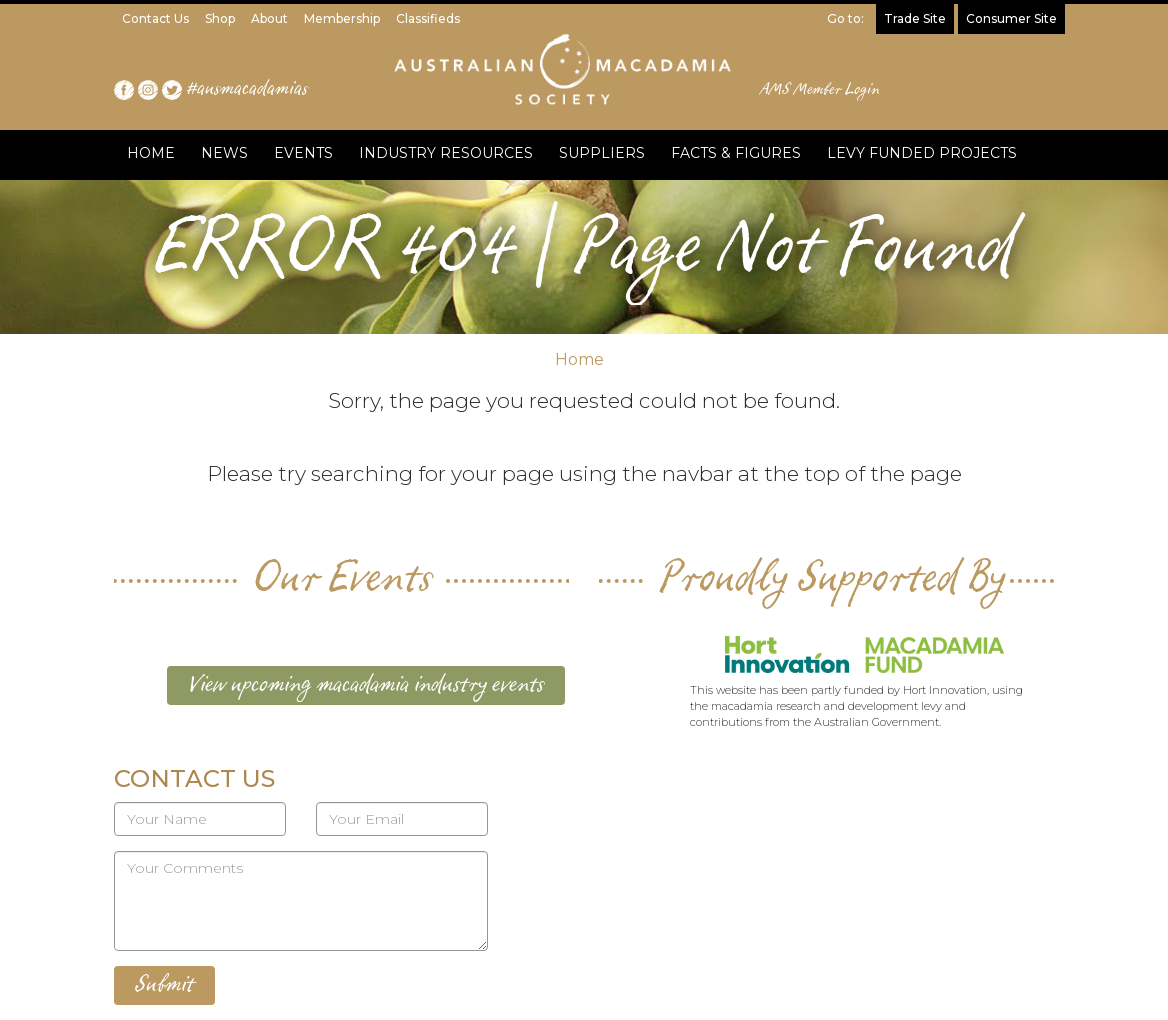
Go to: (845, 18)
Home (579, 359)
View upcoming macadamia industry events (366, 685)
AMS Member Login (820, 90)
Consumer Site (1011, 18)
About (269, 18)
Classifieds (428, 18)
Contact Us (155, 18)
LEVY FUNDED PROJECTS (922, 153)
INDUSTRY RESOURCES (446, 153)
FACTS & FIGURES (736, 153)
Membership (342, 18)
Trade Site (915, 18)
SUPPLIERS (602, 153)
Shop (220, 18)
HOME (151, 153)
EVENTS (303, 153)
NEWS (224, 153)
